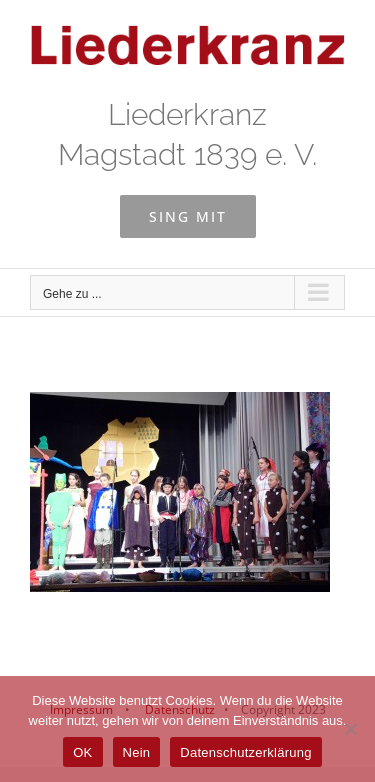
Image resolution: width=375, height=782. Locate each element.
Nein (137, 752)
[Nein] (350, 729)
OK (82, 752)
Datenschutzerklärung (245, 752)
